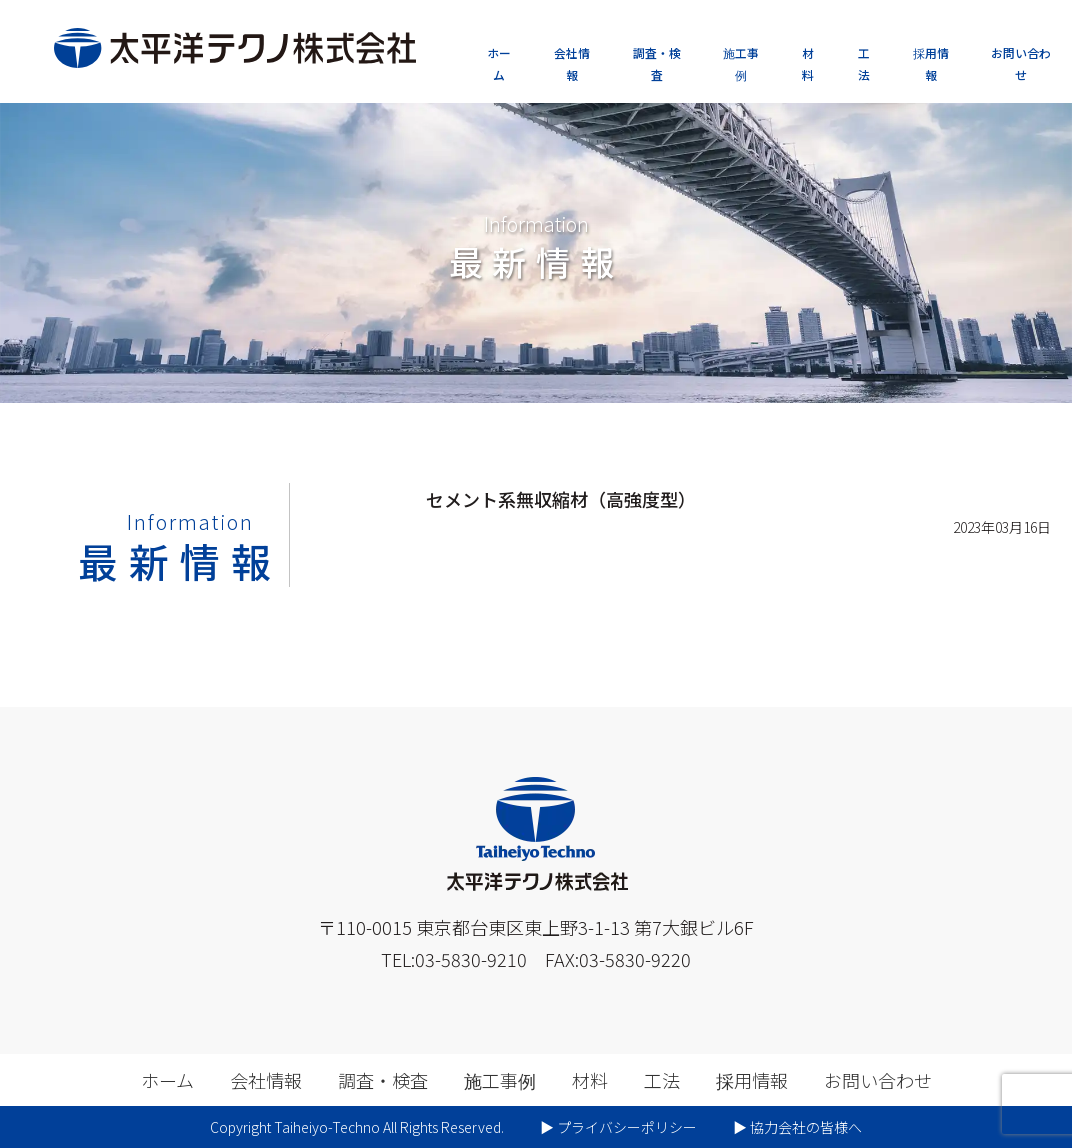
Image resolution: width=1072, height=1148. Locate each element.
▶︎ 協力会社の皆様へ (797, 1127)
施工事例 (741, 63)
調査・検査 (657, 63)
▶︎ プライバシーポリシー (618, 1127)
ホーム (499, 63)
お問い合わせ (1021, 63)
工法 (864, 63)
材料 (808, 63)
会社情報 (572, 63)
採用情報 (931, 63)
